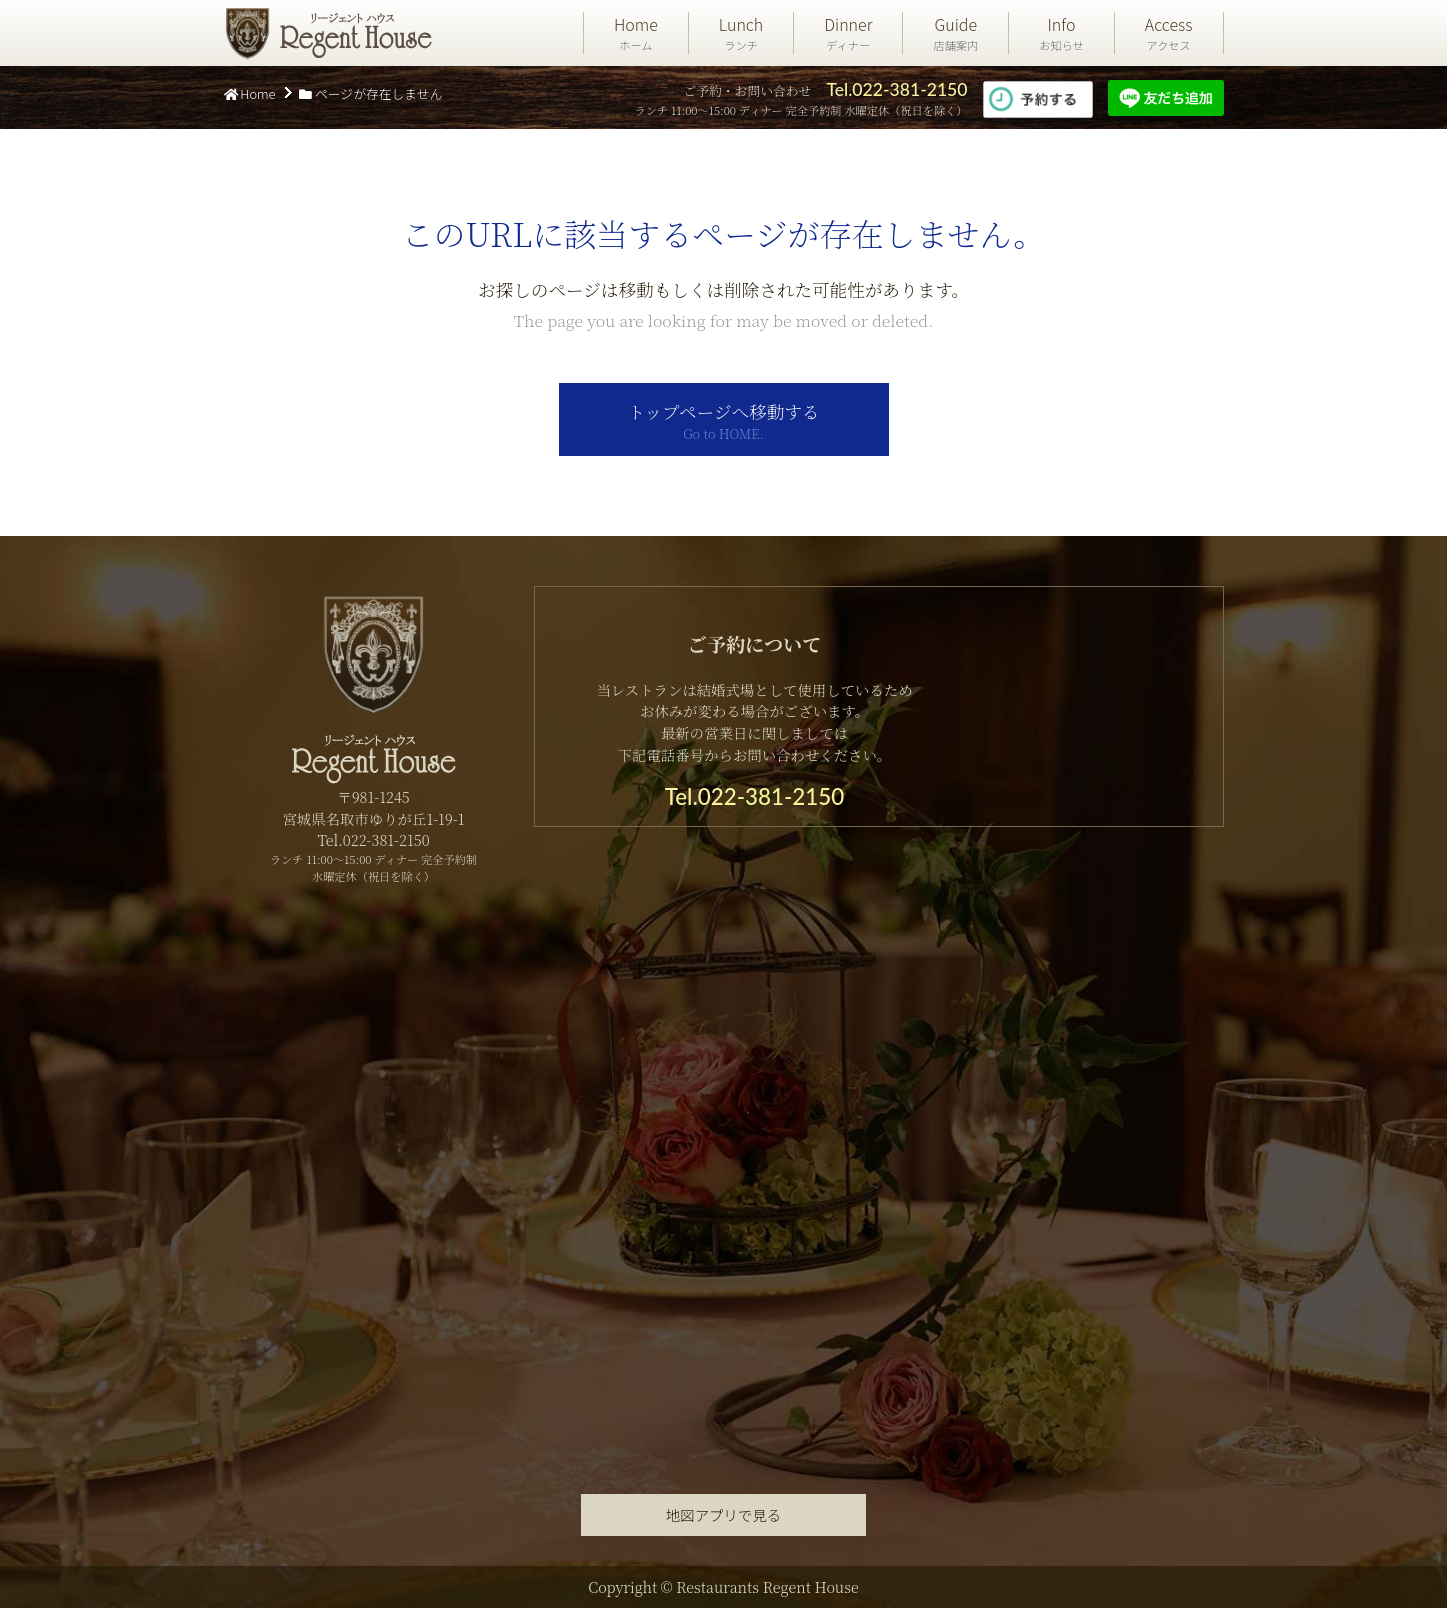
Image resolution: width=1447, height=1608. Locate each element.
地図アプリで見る (723, 1514)
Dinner (848, 33)
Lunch (741, 33)
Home (636, 33)
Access (1169, 33)
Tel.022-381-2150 (896, 89)
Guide (955, 33)
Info (1061, 33)
